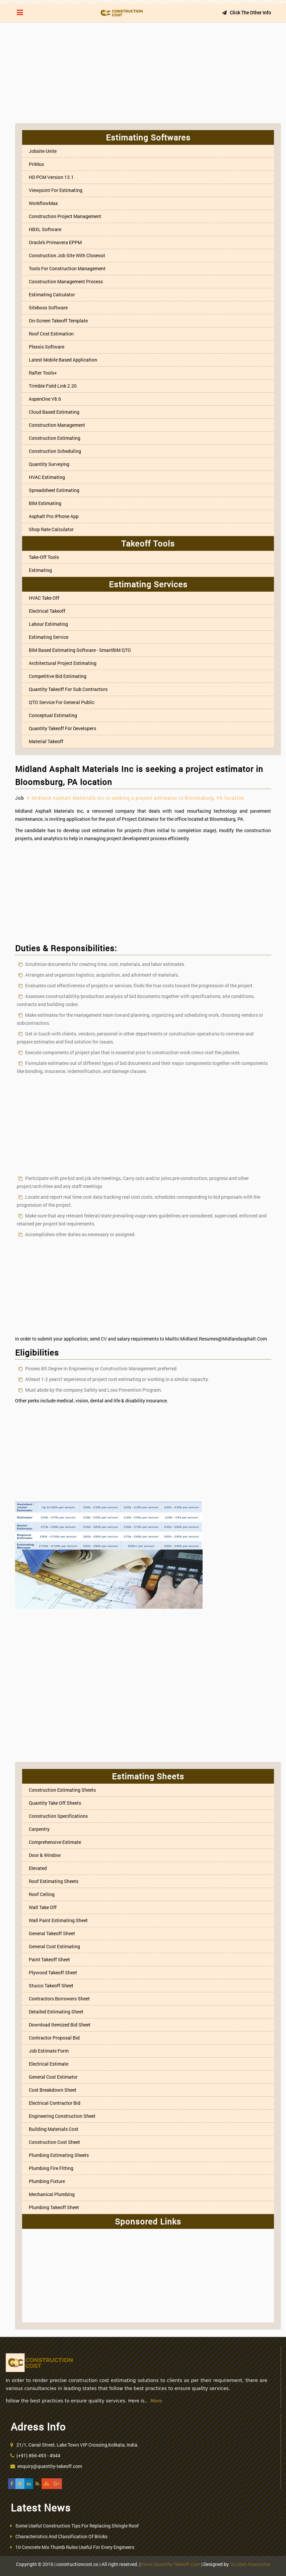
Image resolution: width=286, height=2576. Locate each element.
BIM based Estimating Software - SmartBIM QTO (80, 650)
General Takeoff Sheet (52, 1933)
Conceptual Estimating (53, 715)
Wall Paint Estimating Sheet (58, 1920)
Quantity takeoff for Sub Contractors (68, 689)
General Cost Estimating (54, 1946)
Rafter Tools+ (43, 373)
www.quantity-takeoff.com (170, 2564)
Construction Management (57, 425)
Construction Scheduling (55, 451)
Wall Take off (43, 1907)
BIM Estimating (45, 503)
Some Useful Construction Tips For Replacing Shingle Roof (77, 2525)
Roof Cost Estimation (51, 333)
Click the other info (245, 12)
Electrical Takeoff (47, 611)
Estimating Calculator (52, 294)
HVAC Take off (44, 598)
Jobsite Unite (43, 151)
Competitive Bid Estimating (57, 676)
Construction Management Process (66, 281)
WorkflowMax (43, 203)
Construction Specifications (58, 1816)
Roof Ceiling (42, 1894)
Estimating (40, 570)
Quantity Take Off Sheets (55, 1803)
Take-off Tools (44, 557)
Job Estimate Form (49, 2051)
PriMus (36, 164)
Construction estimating (54, 438)
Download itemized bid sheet (59, 2024)
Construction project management (65, 216)
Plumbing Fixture (47, 2181)
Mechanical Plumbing (52, 2194)
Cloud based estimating (54, 412)
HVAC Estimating (47, 477)
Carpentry (39, 1829)
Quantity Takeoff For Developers (62, 728)
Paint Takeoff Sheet (49, 1959)
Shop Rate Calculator (51, 529)
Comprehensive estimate (55, 1842)
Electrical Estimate (48, 2064)
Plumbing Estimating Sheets (59, 2155)
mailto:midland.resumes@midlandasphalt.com (216, 1338)
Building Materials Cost (53, 2129)
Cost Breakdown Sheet (52, 2090)
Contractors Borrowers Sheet (59, 1998)
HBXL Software (45, 229)
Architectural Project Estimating (62, 663)
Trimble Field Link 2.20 (53, 386)
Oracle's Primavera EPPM (55, 242)
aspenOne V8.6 (45, 399)
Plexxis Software (46, 346)
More (156, 2400)
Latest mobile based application (63, 360)
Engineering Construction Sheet (62, 2116)
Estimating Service (48, 637)
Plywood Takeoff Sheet (53, 1972)
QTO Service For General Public (61, 702)
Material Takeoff (46, 741)
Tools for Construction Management (67, 268)
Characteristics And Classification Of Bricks (61, 2536)
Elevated (38, 1868)
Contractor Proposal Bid (54, 2038)
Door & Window (45, 1855)
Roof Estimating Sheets (53, 1881)
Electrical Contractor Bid (54, 2103)
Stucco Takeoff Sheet (51, 1985)
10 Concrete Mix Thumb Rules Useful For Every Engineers (74, 2547)
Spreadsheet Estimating (54, 490)
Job (19, 798)
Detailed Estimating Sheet (56, 2011)
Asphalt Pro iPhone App (54, 516)
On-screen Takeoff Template (58, 320)
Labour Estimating (48, 624)
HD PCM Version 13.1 (51, 177)
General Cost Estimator (53, 2077)
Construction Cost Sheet (54, 2142)
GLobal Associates (250, 2564)
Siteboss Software (48, 307)
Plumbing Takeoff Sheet (54, 2207)
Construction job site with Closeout (67, 255)
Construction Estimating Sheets (62, 1790)
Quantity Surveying (49, 464)
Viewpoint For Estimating (55, 190)
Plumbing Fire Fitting (51, 2168)
